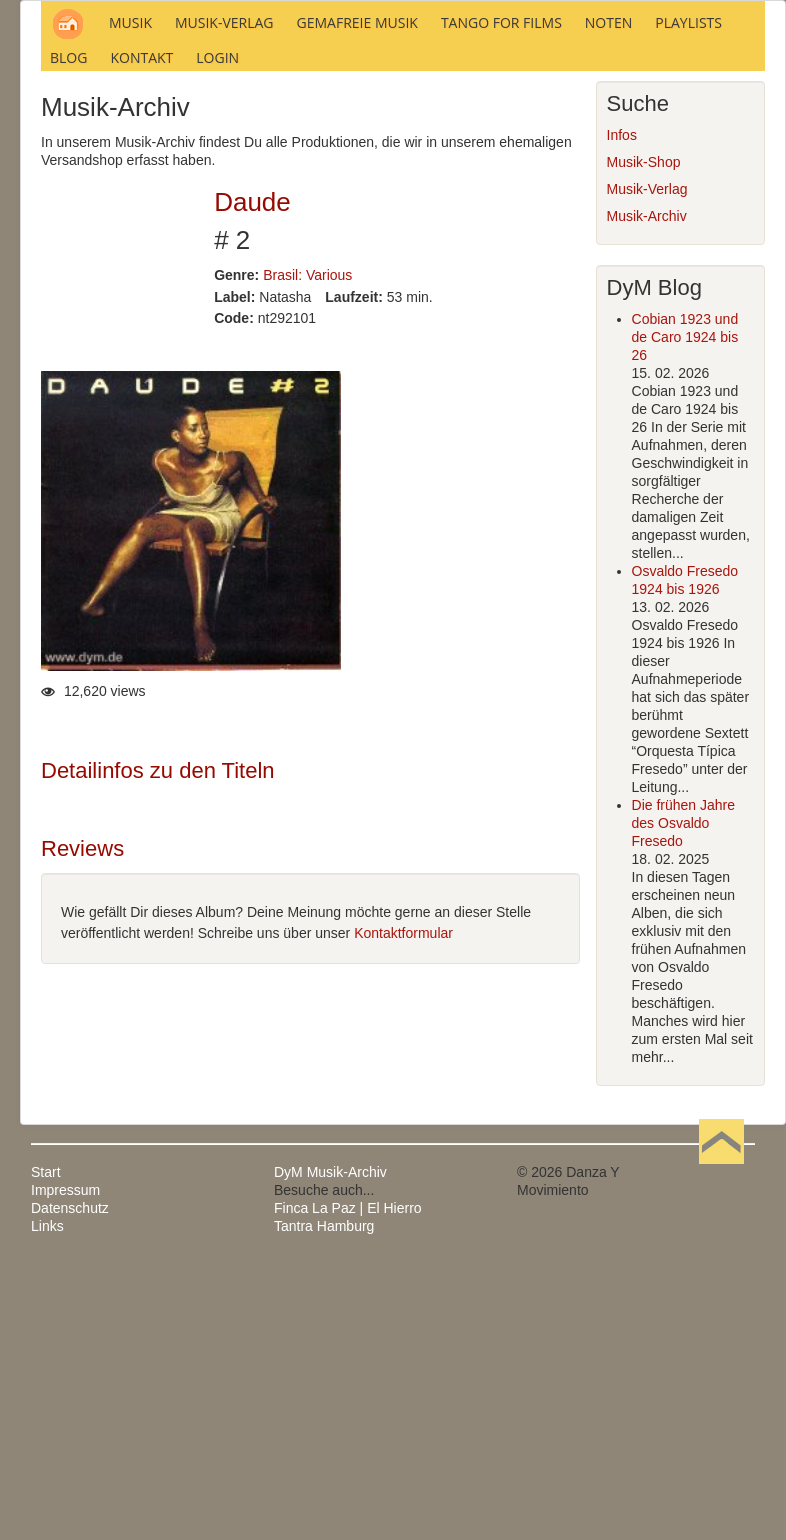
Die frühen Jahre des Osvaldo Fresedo (684, 1095)
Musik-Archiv (647, 488)
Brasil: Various (307, 546)
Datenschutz (70, 1480)
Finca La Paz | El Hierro (348, 1480)
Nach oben (721, 1444)
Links (47, 1498)
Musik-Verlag (647, 461)
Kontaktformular (403, 1204)
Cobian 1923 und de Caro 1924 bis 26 (685, 609)
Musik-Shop (644, 434)
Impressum (65, 1462)
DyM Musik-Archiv (330, 1444)
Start (46, 1444)
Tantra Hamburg (324, 1498)
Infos (622, 407)
